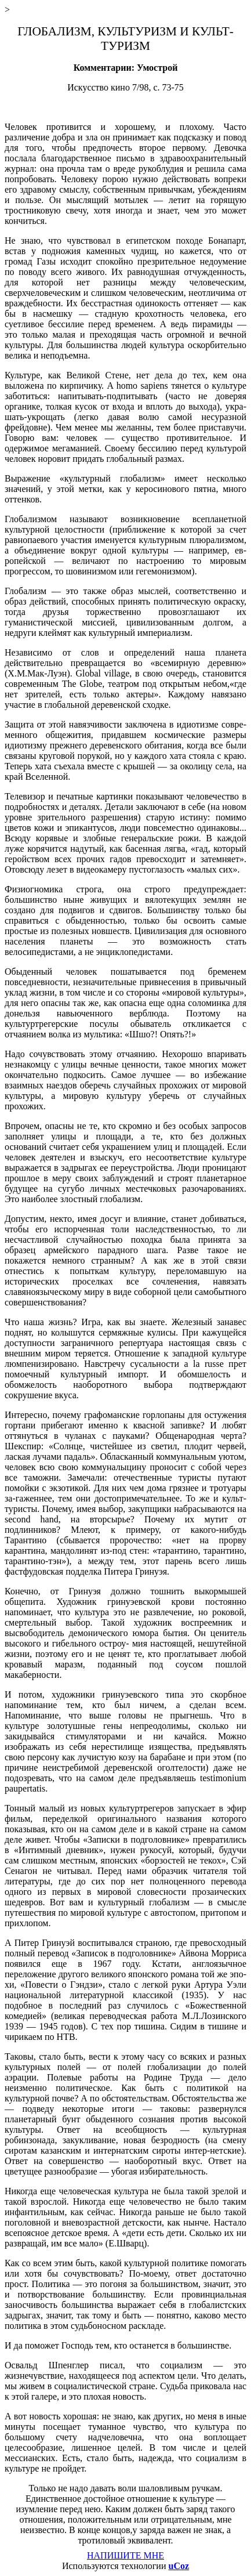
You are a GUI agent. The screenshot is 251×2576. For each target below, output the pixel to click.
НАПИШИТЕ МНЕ (125, 2555)
